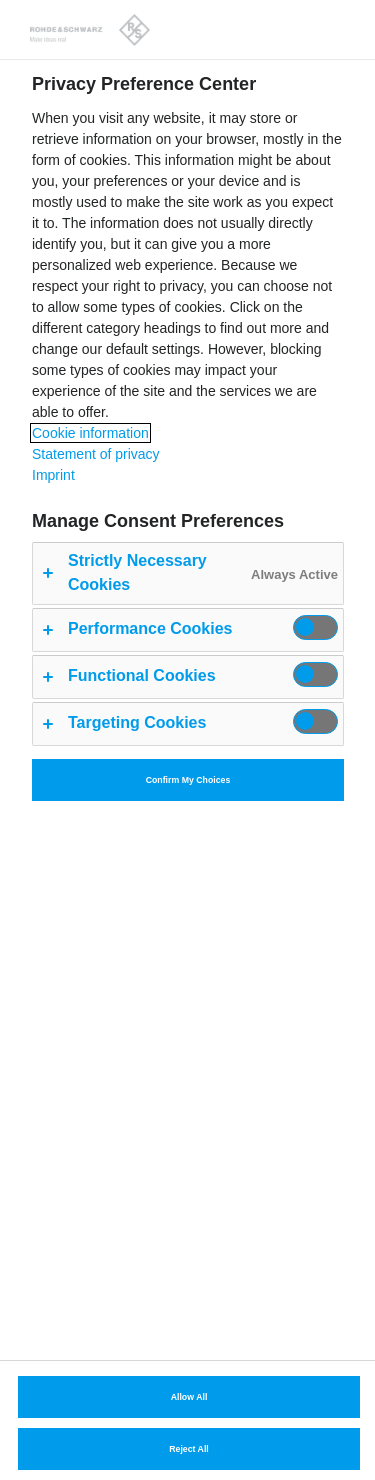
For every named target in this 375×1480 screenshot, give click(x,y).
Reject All (189, 1449)
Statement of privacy (96, 454)
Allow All (189, 1397)
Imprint (53, 475)
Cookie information (90, 433)
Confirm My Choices (188, 780)
